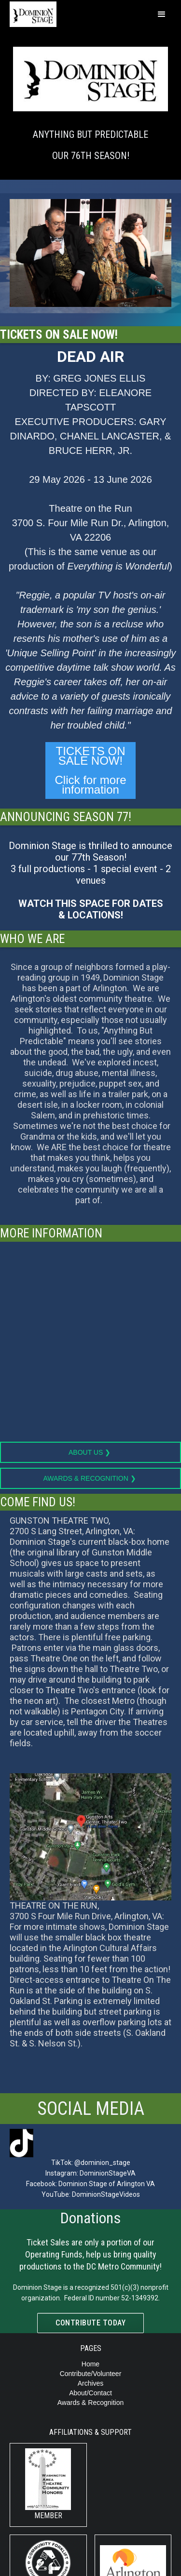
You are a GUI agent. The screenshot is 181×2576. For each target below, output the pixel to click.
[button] (161, 14)
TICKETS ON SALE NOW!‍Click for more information (90, 770)
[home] (15, 13)
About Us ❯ (90, 1452)
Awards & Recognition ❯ (90, 1478)
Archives (91, 2383)
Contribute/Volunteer (91, 2373)
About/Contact (90, 2393)
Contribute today (90, 2322)
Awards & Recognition (90, 2402)
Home (90, 2364)
